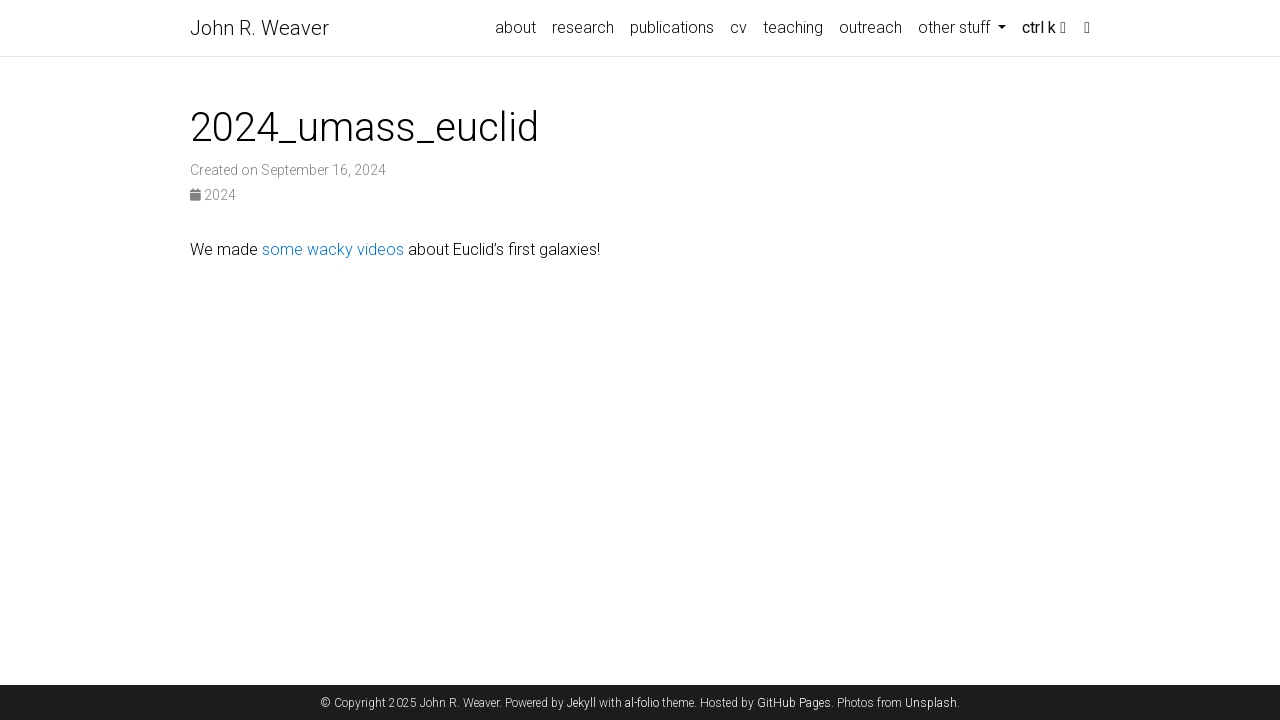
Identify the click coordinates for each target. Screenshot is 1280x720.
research (583, 27)
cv (738, 27)
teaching (793, 27)
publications (672, 27)
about (515, 27)
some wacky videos (333, 249)
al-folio (642, 703)
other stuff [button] (956, 27)
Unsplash (931, 703)
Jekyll (581, 703)
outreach (870, 27)
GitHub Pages (794, 703)
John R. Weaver (259, 28)
